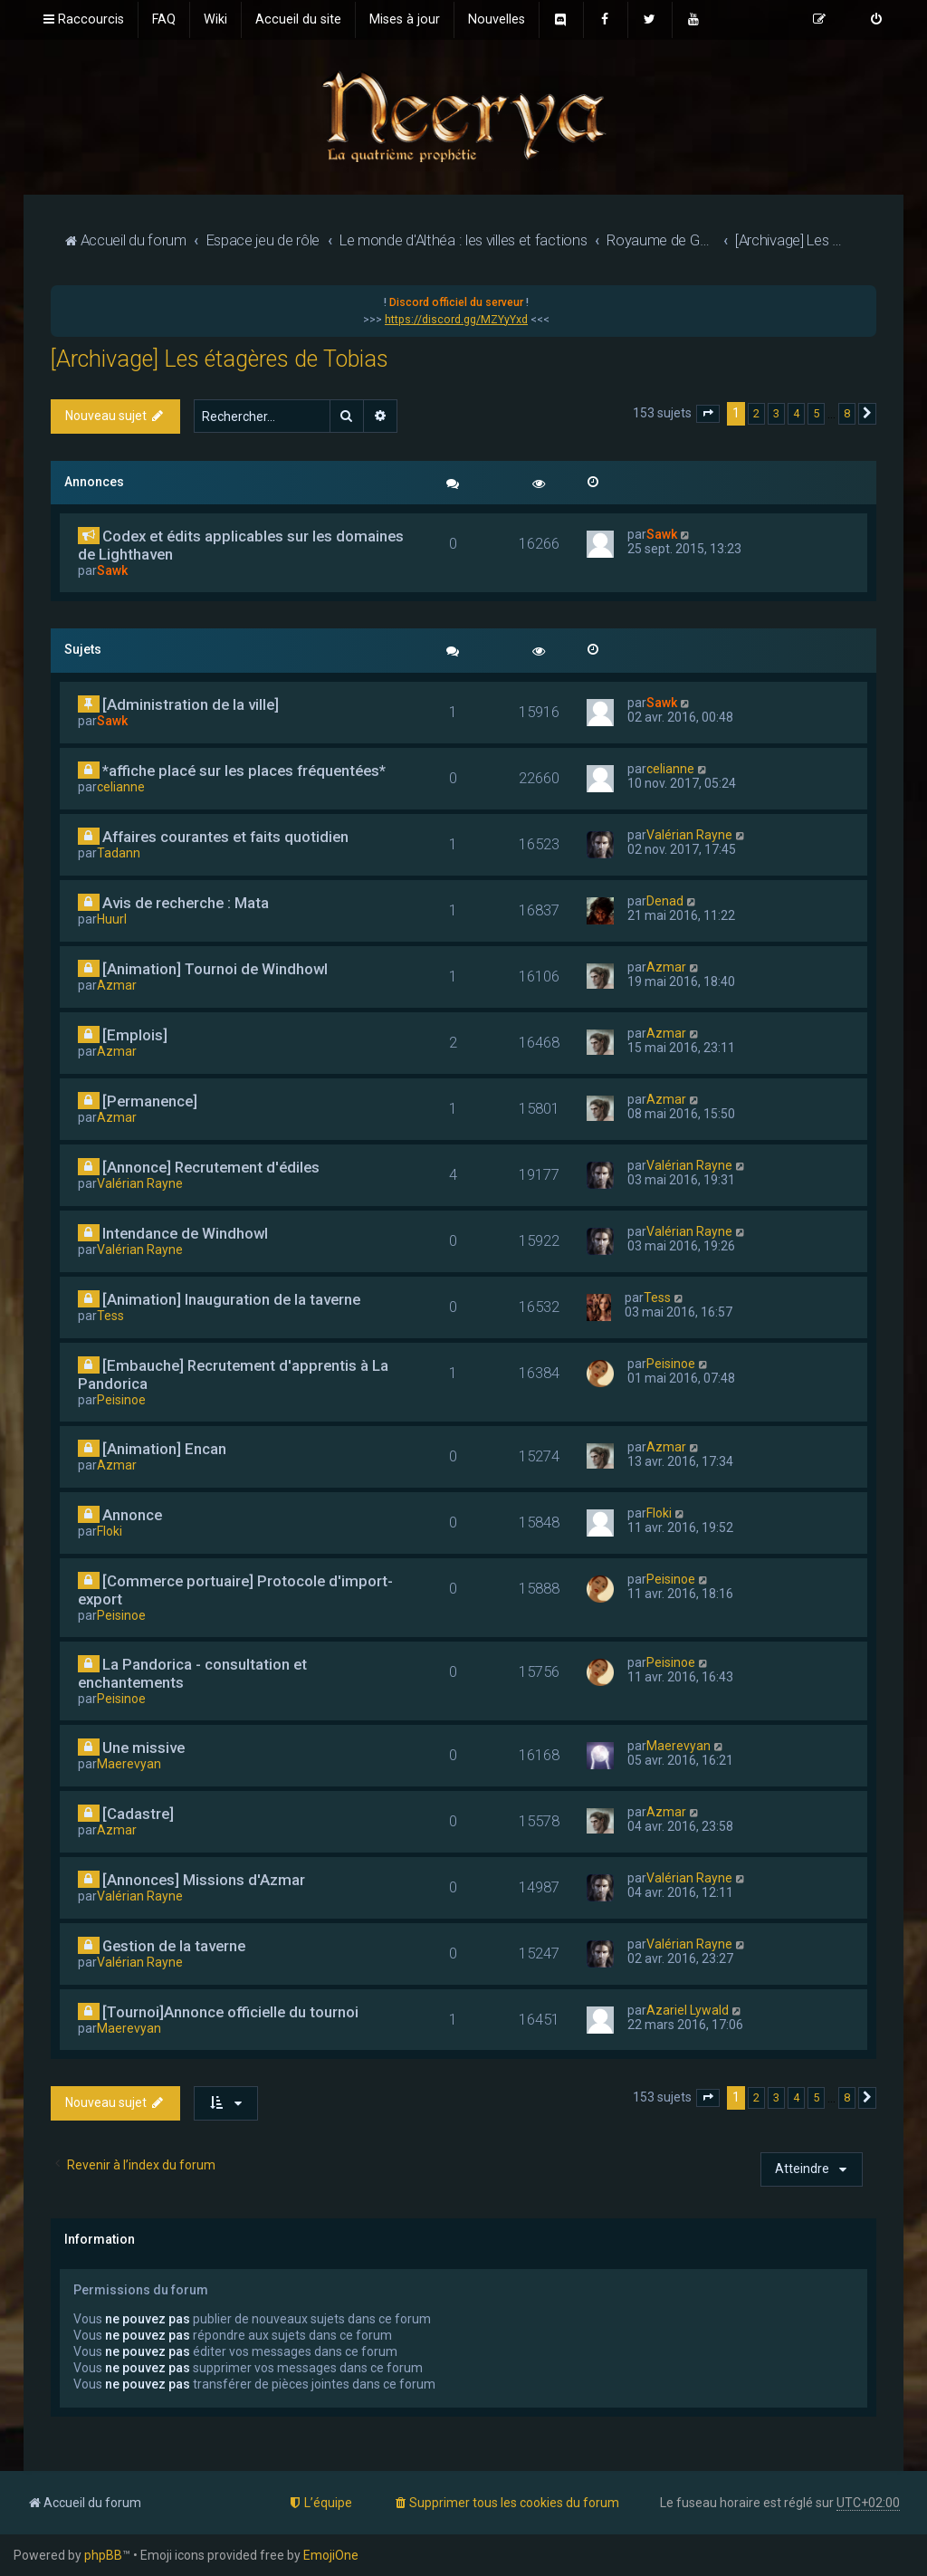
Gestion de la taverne (173, 1946)
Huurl (112, 919)
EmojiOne (330, 2555)
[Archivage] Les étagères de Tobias (219, 359)
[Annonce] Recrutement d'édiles (211, 1167)
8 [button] (847, 413)
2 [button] (756, 413)
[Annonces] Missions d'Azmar (203, 1880)
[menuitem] (164, 20)
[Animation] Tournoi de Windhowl (215, 969)
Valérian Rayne (689, 835)
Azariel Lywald (687, 2010)
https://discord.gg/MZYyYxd (456, 319)
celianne (121, 787)
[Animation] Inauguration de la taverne (231, 1299)
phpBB (103, 2555)
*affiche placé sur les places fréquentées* (244, 770)
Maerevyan (129, 1764)
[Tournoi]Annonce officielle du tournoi (230, 2012)
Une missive (143, 1747)
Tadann (118, 853)
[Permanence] (149, 1101)
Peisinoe (121, 1400)
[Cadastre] (138, 1814)
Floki (109, 1531)
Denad (664, 901)
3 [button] (776, 413)
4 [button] (796, 413)
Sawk (112, 570)
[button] (708, 414)
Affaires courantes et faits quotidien (225, 837)
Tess (110, 1315)
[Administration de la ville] (190, 704)
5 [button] (816, 413)
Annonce (132, 1515)
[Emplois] (134, 1035)
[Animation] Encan (164, 1449)
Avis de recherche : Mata (185, 903)
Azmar (117, 985)
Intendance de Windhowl (185, 1233)
